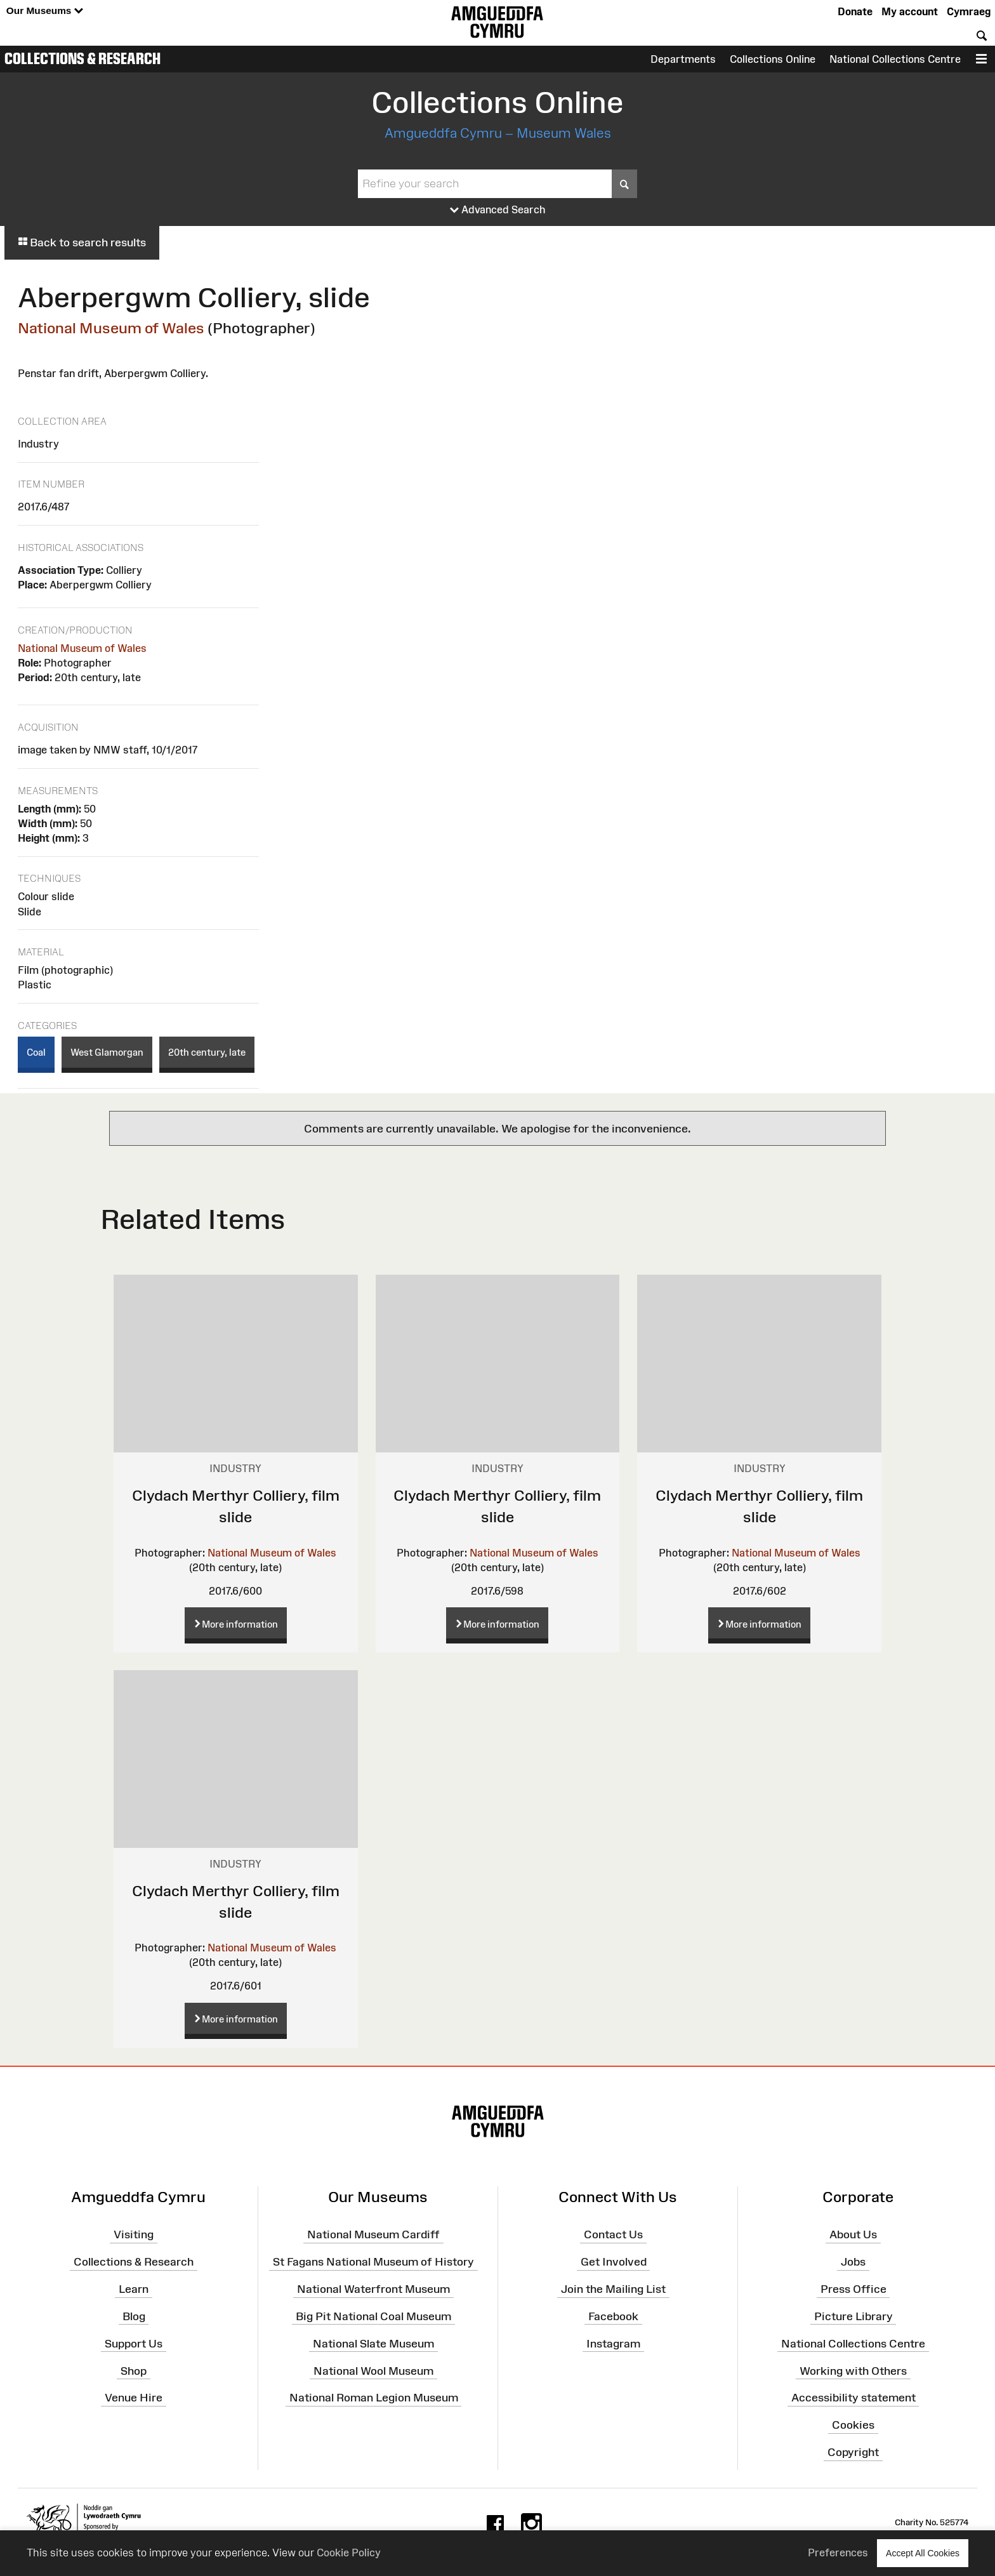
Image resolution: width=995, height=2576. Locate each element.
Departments (683, 59)
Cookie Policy (349, 2552)
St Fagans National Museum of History (373, 2261)
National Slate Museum (373, 2343)
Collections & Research (82, 58)
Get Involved (614, 2261)
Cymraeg (969, 11)
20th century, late (207, 1052)
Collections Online (772, 59)
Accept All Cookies (922, 2552)
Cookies (853, 2425)
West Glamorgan (106, 1052)
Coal (36, 1052)
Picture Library (853, 2316)
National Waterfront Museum (373, 2289)
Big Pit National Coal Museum (373, 2316)
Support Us (133, 2343)
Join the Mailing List (613, 2289)
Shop (134, 2370)
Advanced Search (498, 210)
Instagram (613, 2343)
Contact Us (613, 2234)
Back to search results (82, 242)
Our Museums (44, 11)
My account (909, 11)
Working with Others (853, 2370)
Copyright (853, 2452)
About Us (853, 2234)
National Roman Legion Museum (373, 2397)
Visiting (134, 2234)
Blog (133, 2316)
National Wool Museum (373, 2370)
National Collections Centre (895, 59)
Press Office (853, 2289)
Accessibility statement (853, 2397)
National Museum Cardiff (373, 2234)
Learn (133, 2289)
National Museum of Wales (111, 327)
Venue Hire (133, 2397)
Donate (855, 11)
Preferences (838, 2552)
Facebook (613, 2316)
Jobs (853, 2261)
